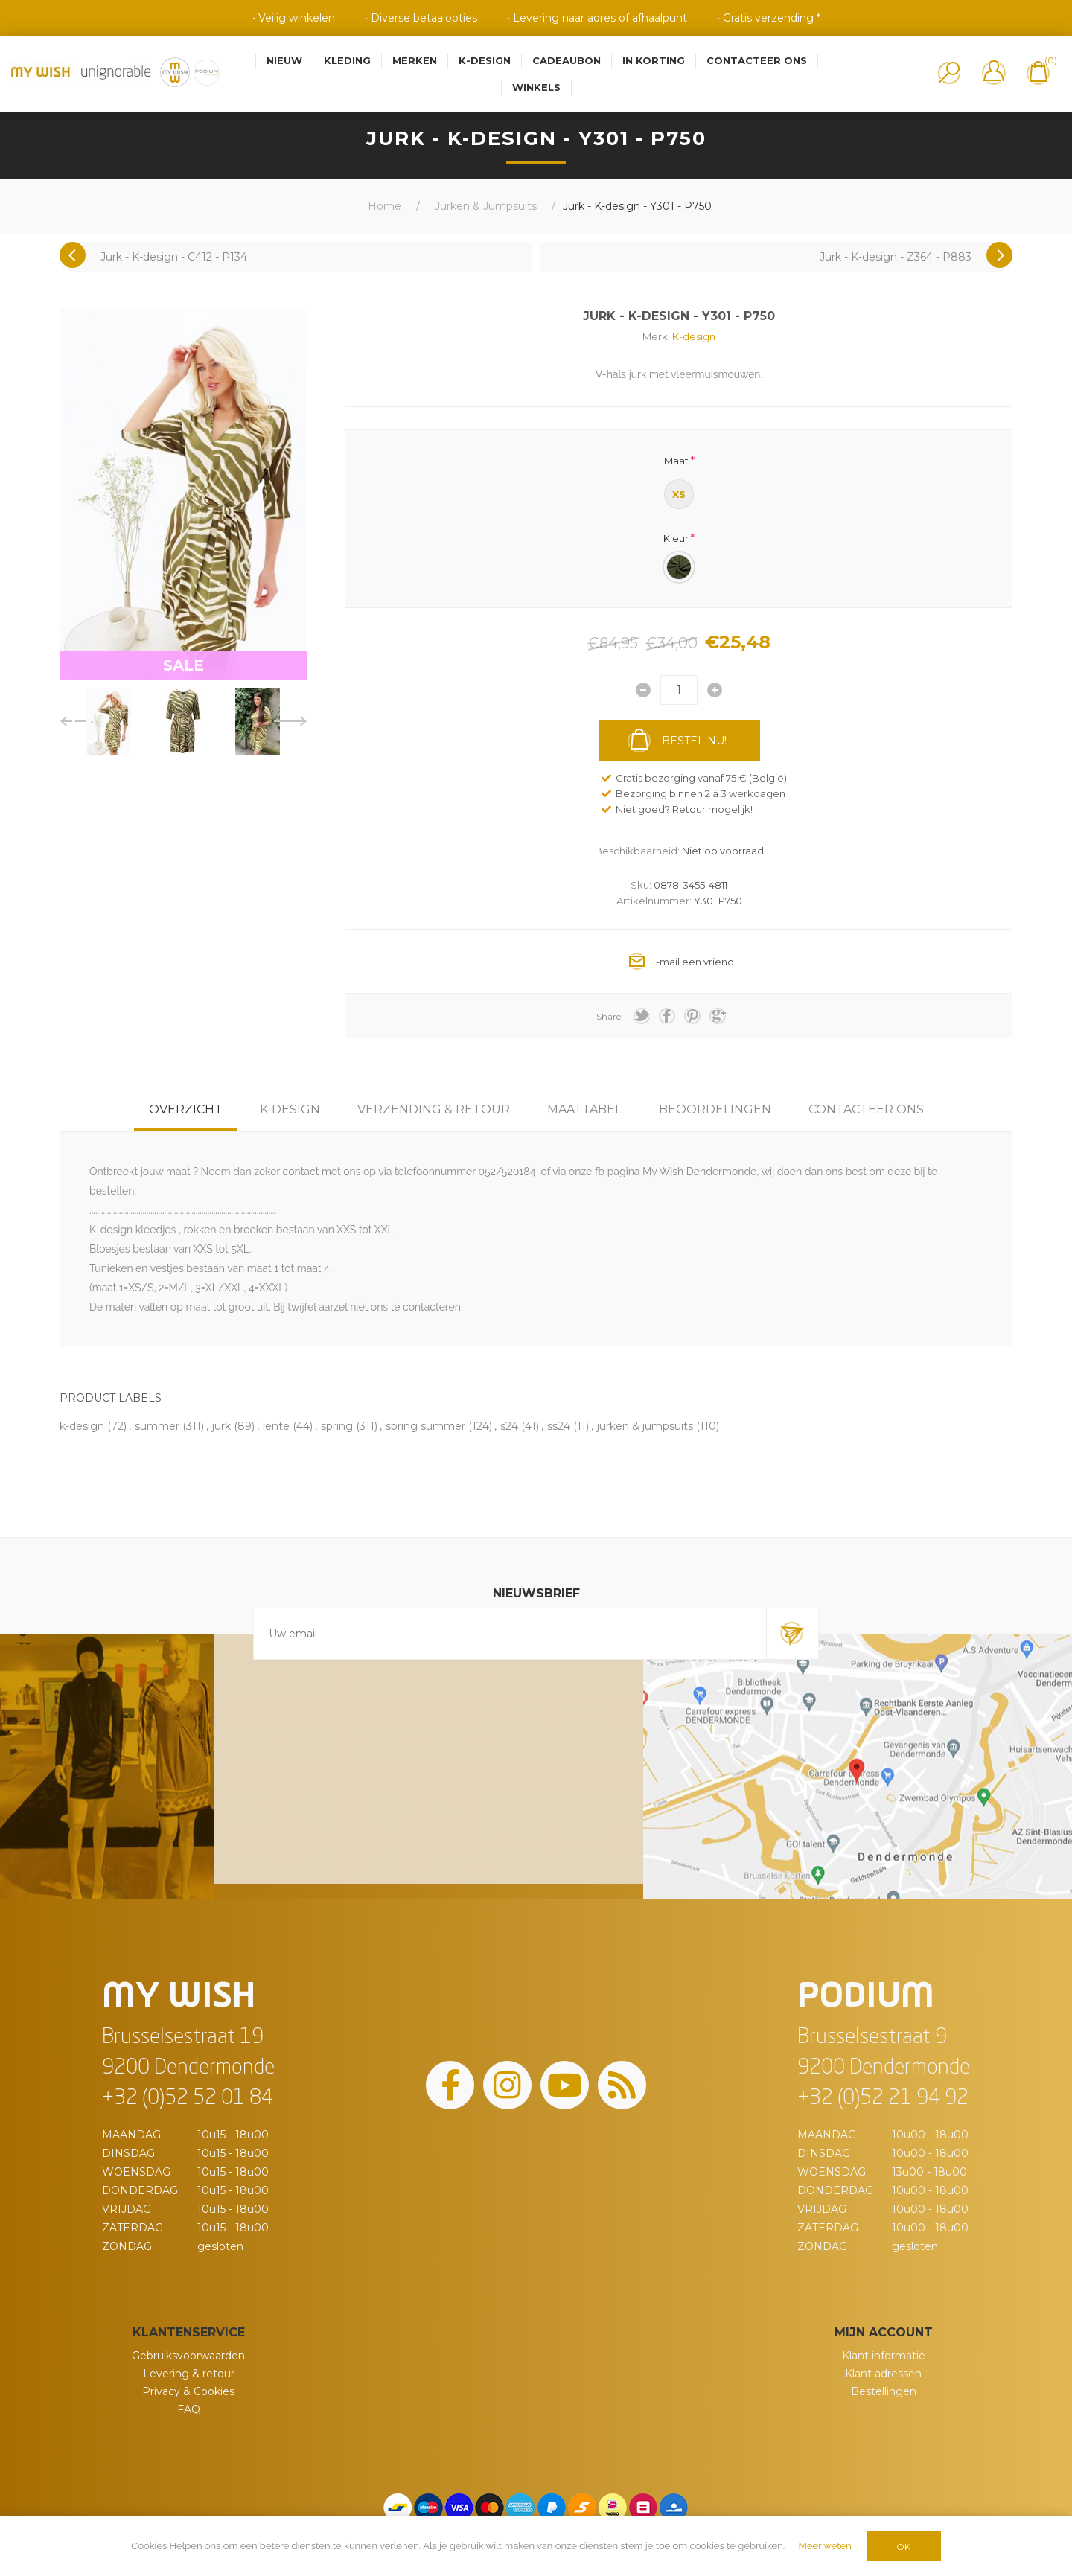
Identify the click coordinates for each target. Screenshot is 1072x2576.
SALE (183, 665)
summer (157, 1426)
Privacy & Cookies (188, 2391)
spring (337, 1426)
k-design (82, 1426)
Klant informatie (883, 2355)
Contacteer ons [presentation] (866, 1109)
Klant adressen (883, 2373)
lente (276, 1426)
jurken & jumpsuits (645, 1426)
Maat (676, 461)
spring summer (425, 1426)
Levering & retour (188, 2373)
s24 (509, 1426)
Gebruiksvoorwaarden (188, 2355)
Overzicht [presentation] (186, 1109)
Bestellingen (883, 2391)
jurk (221, 1426)
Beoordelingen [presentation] (715, 1109)
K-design (693, 336)
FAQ (188, 2409)
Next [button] (290, 721)
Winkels (536, 87)
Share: (609, 1016)
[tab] (185, 1109)
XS (679, 494)
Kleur (676, 537)
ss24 (558, 1426)
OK (903, 2546)
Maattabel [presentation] (584, 1109)
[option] (108, 721)
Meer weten (825, 2545)
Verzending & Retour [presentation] (433, 1109)
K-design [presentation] (290, 1109)
